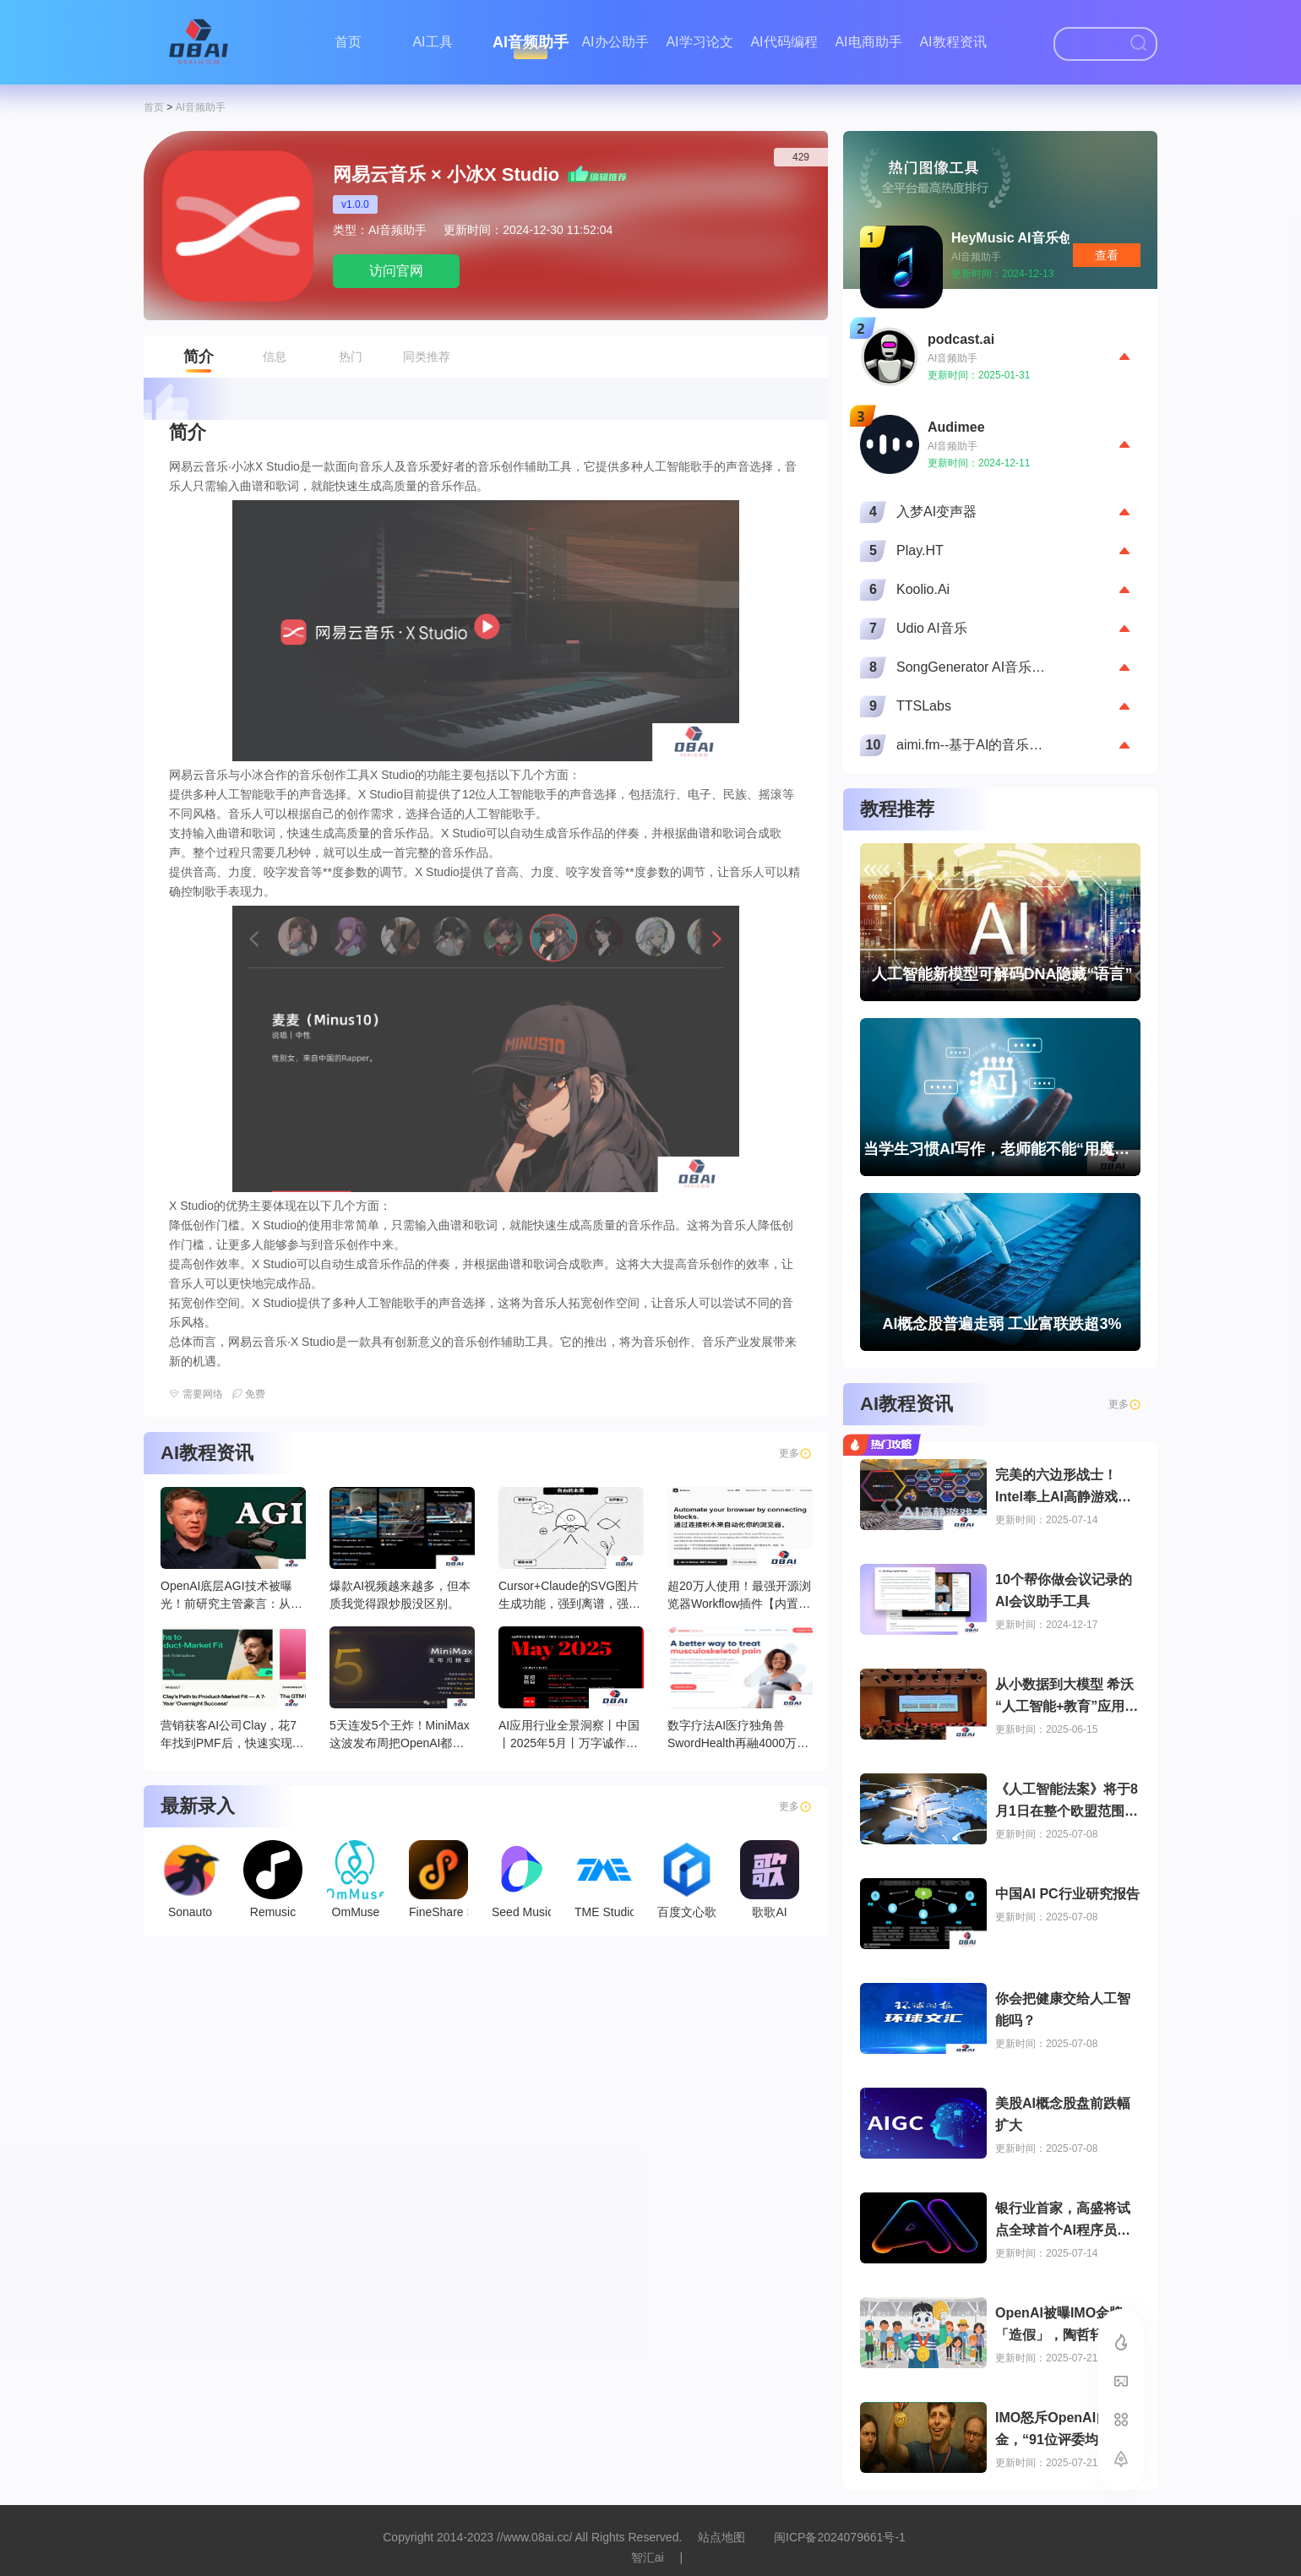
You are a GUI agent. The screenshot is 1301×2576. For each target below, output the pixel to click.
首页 (348, 42)
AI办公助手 (614, 42)
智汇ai (647, 2557)
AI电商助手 (868, 42)
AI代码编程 (783, 42)
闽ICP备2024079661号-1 (840, 2537)
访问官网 (396, 271)
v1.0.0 (355, 204)
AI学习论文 (699, 42)
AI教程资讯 (952, 42)
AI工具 (432, 42)
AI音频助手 (531, 42)
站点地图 (721, 2537)
